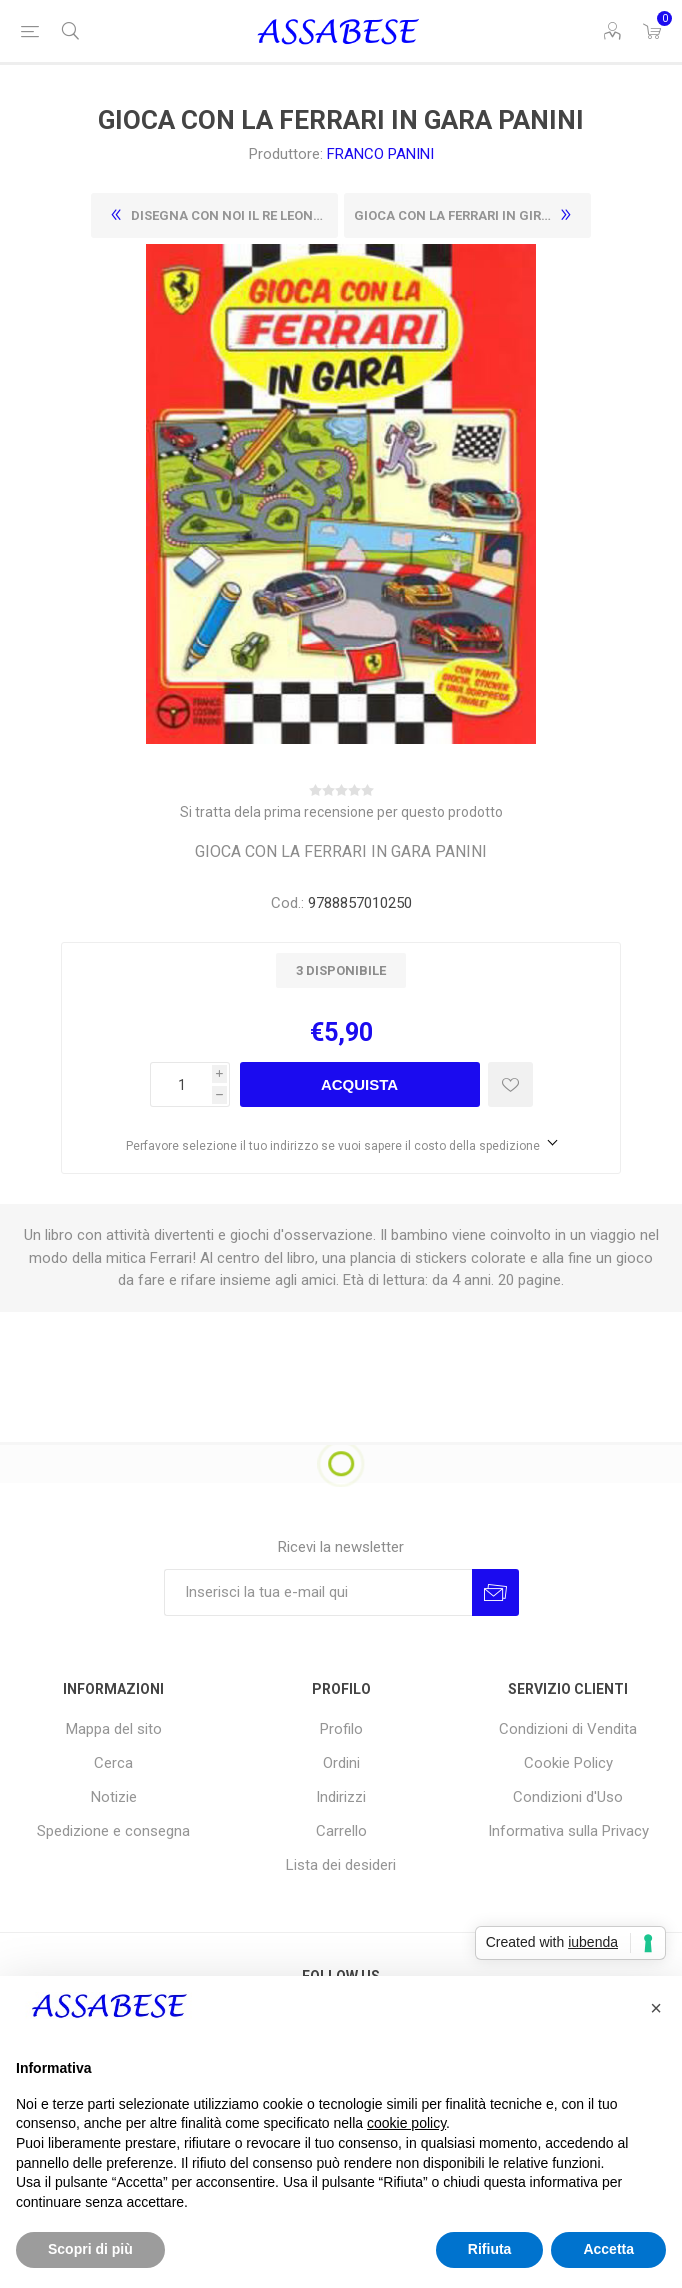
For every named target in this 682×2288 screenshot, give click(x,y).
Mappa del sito (114, 1729)
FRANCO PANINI (380, 154)
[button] (656, 2008)
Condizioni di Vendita (568, 1729)
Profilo (341, 1729)
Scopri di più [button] (90, 2249)
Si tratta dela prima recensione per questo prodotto (341, 812)
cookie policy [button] (406, 2123)
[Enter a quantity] (181, 1084)
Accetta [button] (608, 2249)
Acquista (359, 1084)
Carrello (341, 1831)
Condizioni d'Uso (568, 1797)
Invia (495, 1592)
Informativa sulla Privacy (568, 1831)
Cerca (113, 1763)
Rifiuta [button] (490, 2249)
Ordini (341, 1763)
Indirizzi (341, 1797)
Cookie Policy (568, 1763)
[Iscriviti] (318, 1592)
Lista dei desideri (341, 1865)
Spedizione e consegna (113, 1831)
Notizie (114, 1797)
